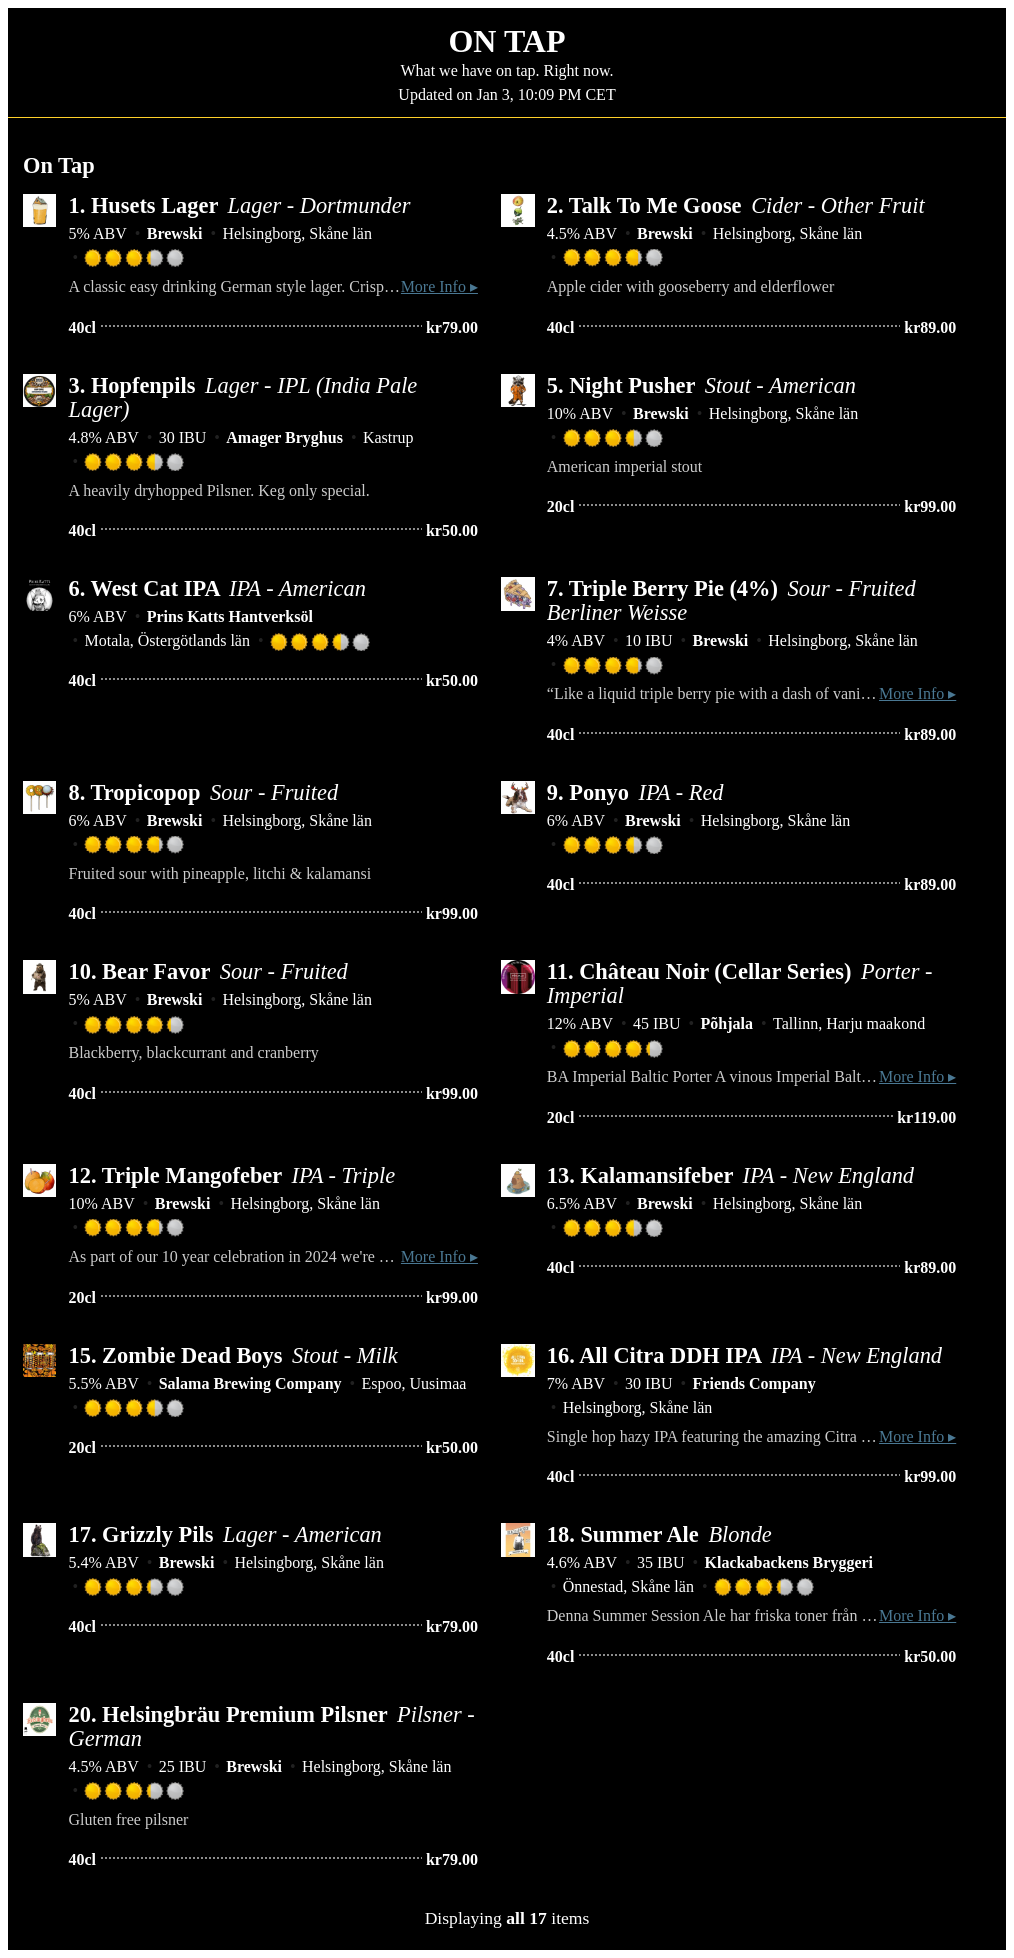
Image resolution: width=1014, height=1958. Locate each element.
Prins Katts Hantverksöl (230, 616)
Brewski (175, 233)
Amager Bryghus (284, 437)
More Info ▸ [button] (439, 286)
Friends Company (754, 1383)
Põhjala (727, 1023)
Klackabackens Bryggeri (789, 1562)
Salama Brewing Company (250, 1383)
